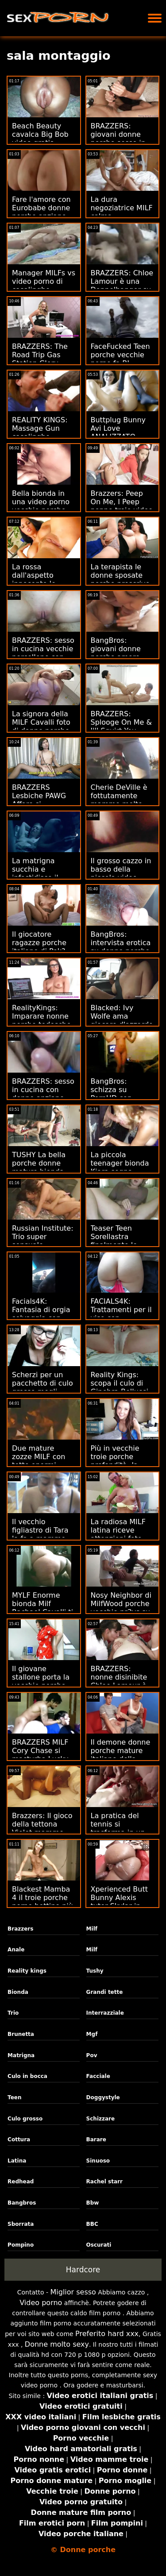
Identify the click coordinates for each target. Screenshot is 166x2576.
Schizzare (100, 2119)
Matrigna (21, 2055)
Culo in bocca (27, 2076)
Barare (96, 2139)
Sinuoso (98, 2161)
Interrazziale (105, 2013)
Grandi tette (104, 1992)
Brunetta (21, 2034)
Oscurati (99, 2245)
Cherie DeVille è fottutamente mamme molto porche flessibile (119, 800)
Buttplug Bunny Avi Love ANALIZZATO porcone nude (118, 432)
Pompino (21, 2245)
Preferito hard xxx (107, 2333)
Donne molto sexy (57, 2344)
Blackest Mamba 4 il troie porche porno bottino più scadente (42, 1902)
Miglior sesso (73, 2292)
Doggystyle (103, 2097)
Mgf (92, 2034)
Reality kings (27, 1971)
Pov (91, 2055)
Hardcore (83, 2269)
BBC (92, 2224)
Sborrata (21, 2224)
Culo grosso (25, 2119)
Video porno (40, 2302)
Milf (91, 1929)
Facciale (98, 2076)
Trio (13, 2013)
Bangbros (22, 2203)
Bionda (18, 1992)
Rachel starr (104, 2181)
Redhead (21, 2181)
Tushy (95, 1971)
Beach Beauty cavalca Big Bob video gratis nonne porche (40, 138)
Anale (16, 1949)
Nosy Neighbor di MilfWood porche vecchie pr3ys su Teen (121, 1608)
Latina (17, 2161)
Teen (14, 2097)
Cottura (19, 2139)
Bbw (92, 2203)
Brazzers (20, 1929)
